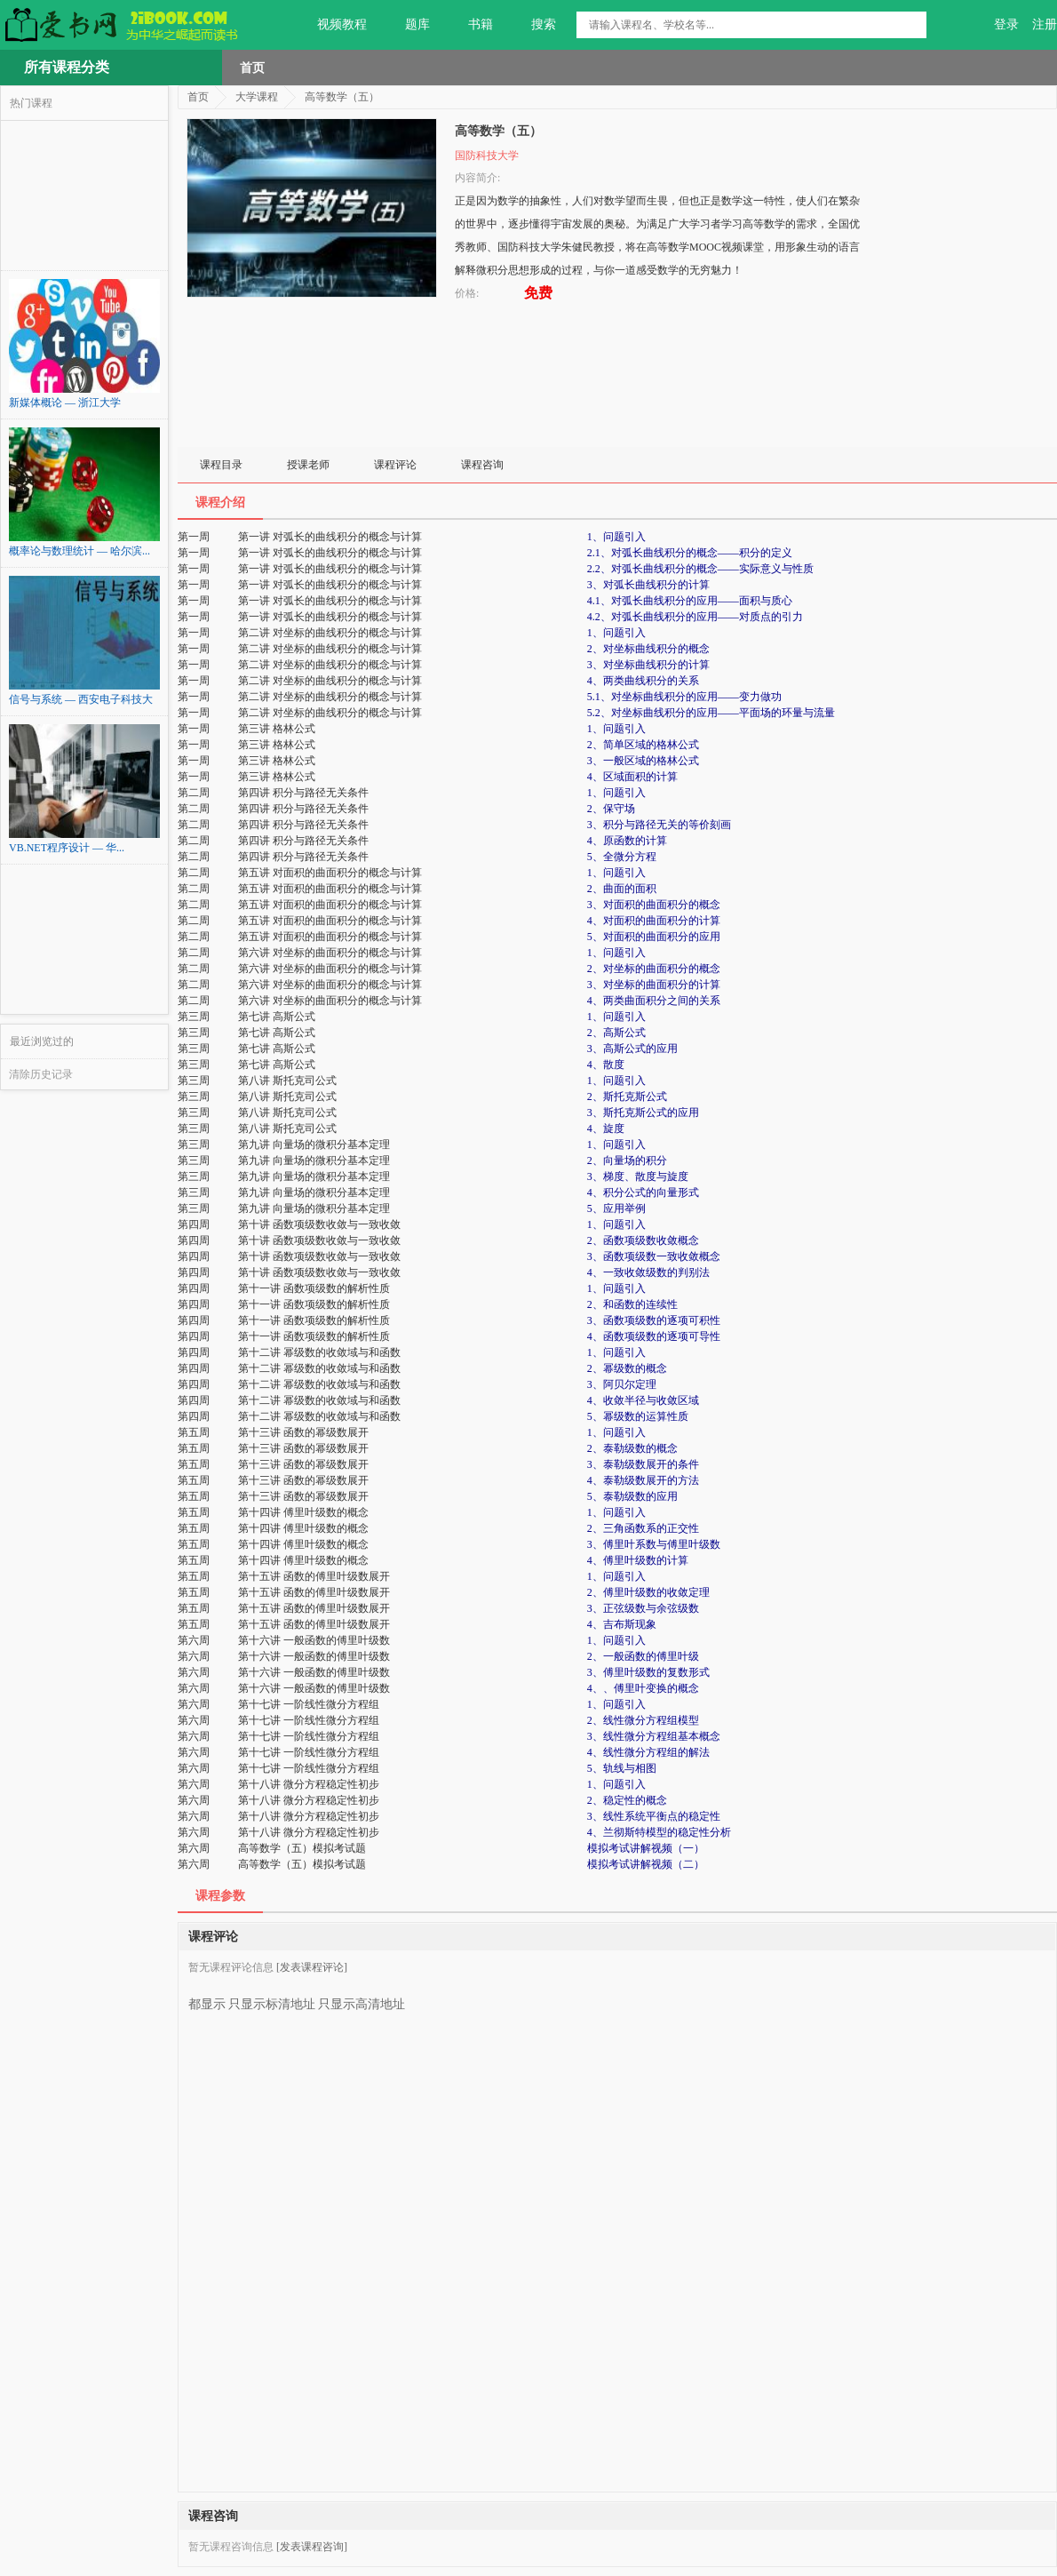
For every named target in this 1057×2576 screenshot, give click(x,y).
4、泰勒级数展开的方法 (643, 1480)
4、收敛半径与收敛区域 (643, 1400)
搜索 (533, 25)
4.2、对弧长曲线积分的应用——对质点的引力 (695, 616)
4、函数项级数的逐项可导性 (653, 1336)
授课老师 (308, 465)
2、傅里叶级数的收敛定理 (648, 1592)
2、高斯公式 (616, 1032)
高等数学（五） (342, 97)
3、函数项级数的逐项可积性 (653, 1320)
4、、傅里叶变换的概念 (643, 1688)
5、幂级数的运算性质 (637, 1416)
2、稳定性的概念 (627, 1800)
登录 (1006, 24)
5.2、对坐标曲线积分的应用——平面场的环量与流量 (711, 712)
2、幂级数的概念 (627, 1368)
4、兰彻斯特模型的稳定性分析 (659, 1832)
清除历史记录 (41, 1074)
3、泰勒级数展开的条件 (643, 1464)
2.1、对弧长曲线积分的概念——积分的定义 (689, 552)
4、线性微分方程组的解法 (648, 1752)
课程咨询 (482, 465)
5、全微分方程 (621, 856)
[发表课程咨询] (311, 2546)
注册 (1044, 24)
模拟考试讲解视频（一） (645, 1848)
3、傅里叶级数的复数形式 (648, 1672)
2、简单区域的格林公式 (643, 744)
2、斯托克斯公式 (627, 1096)
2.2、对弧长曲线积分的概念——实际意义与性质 (700, 568)
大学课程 (256, 97)
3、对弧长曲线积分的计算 (648, 584)
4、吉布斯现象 (621, 1624)
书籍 (470, 25)
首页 (252, 67)
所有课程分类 (66, 67)
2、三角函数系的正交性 (643, 1528)
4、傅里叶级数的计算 (637, 1560)
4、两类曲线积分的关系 (643, 680)
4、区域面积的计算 (632, 776)
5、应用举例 (616, 1208)
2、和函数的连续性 (632, 1304)
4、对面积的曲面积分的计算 (653, 920)
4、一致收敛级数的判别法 (648, 1272)
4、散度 (605, 1064)
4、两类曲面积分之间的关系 (653, 1000)
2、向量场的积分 (627, 1160)
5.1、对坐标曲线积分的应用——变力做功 (684, 696)
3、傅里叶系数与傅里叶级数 (653, 1544)
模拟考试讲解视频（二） (645, 1864)
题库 (407, 25)
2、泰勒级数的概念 (632, 1448)
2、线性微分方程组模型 (643, 1720)
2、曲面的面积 (621, 888)
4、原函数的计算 (627, 840)
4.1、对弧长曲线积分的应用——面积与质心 (689, 600)
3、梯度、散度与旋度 (637, 1176)
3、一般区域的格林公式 (643, 760)
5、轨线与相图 (621, 1768)
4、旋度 (605, 1128)
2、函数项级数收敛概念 (643, 1240)
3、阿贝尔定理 (621, 1384)
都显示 (207, 1997)
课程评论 (395, 465)
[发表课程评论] (311, 1967)
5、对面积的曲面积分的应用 (653, 936)
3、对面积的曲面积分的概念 (653, 904)
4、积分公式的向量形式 (643, 1192)
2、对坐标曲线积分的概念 (648, 648)
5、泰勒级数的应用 (632, 1496)
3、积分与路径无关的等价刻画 (659, 824)
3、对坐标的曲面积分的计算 (653, 984)
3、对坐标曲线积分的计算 (648, 664)
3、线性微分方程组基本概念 (653, 1736)
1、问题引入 (616, 536)
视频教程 (332, 25)
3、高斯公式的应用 (632, 1048)
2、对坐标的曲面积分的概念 (653, 968)
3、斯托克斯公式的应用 (643, 1112)
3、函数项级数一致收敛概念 (653, 1256)
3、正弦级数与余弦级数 (643, 1608)
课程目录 (221, 465)
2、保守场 (611, 808)
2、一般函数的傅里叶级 (643, 1656)
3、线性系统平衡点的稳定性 (653, 1816)
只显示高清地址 (361, 1997)
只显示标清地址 (271, 1997)
